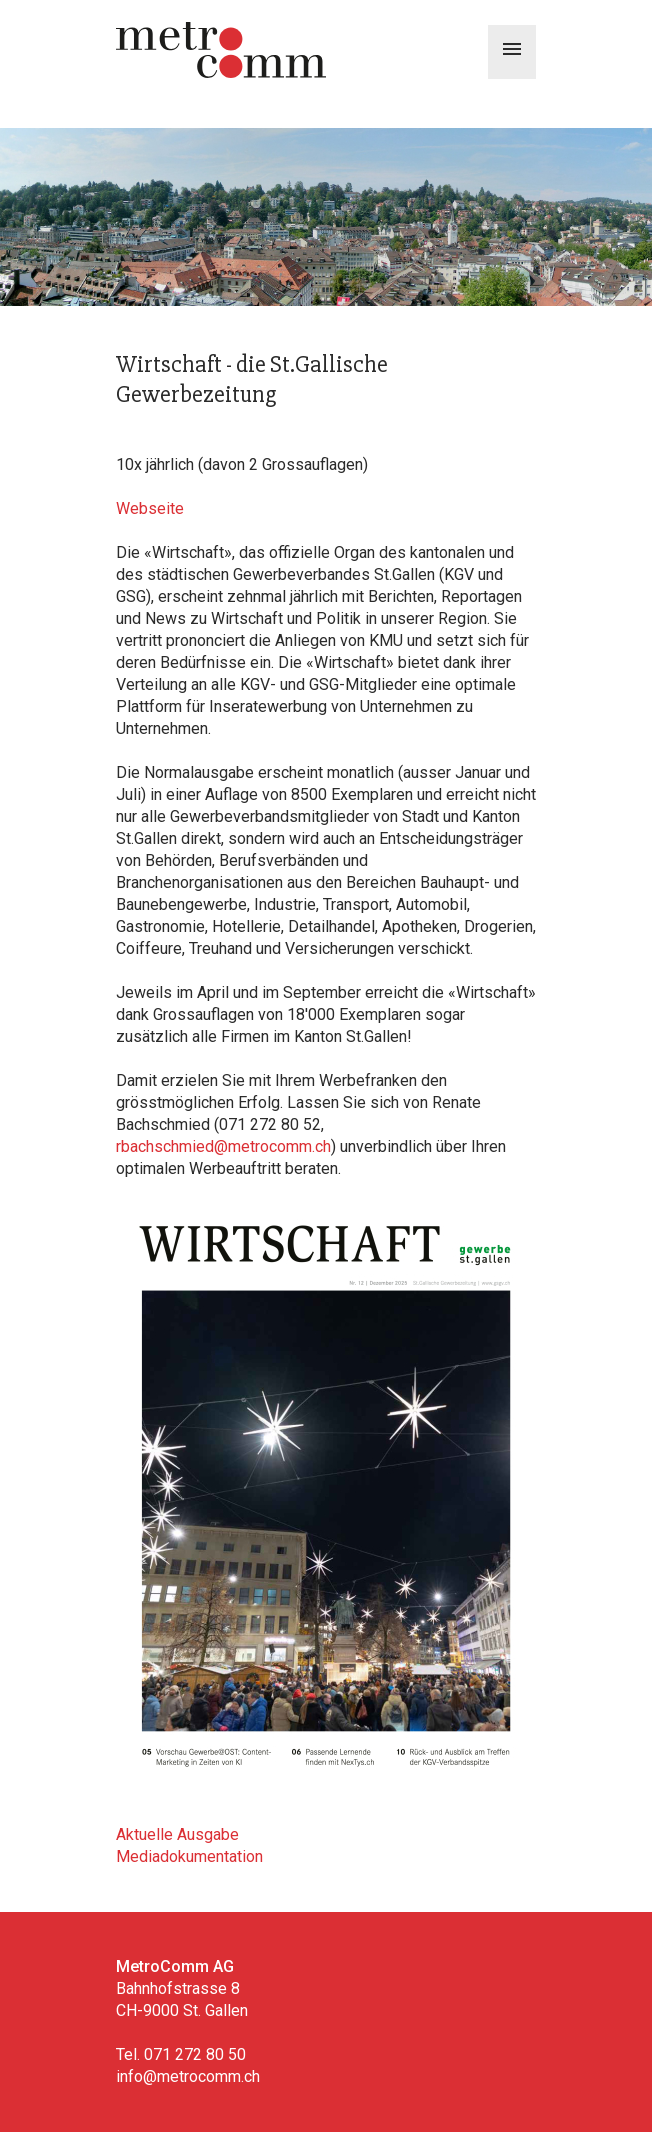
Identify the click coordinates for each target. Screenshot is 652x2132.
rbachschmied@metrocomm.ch (223, 1146)
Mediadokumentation (189, 1856)
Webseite (150, 508)
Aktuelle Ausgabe (177, 1834)
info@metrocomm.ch (188, 2076)
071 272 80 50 (195, 2054)
